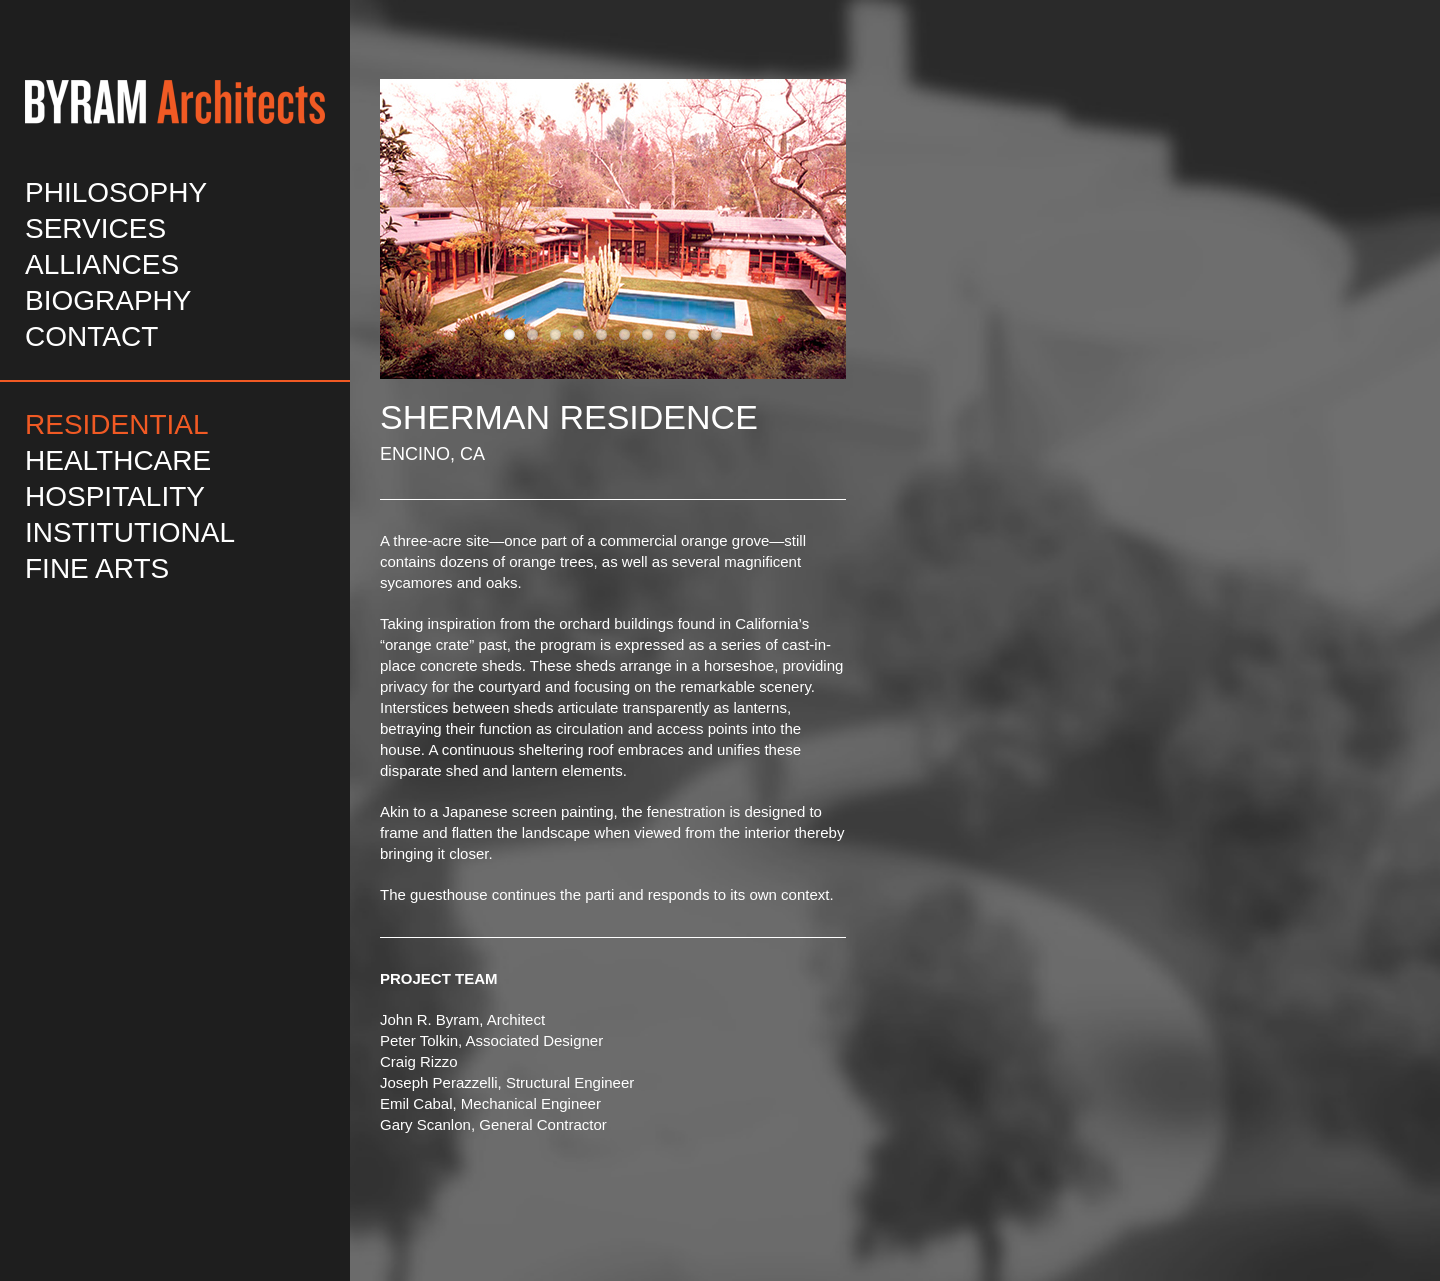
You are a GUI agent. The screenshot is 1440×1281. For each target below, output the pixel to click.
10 (716, 334)
